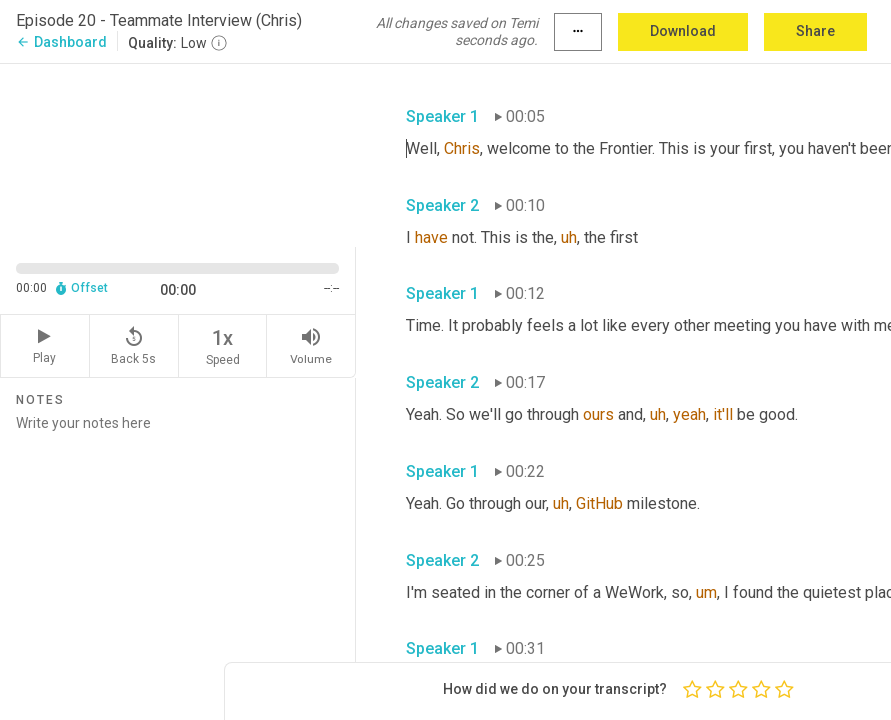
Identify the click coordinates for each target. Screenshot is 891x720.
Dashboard (61, 42)
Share (815, 31)
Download (683, 31)
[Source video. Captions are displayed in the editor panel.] (178, 153)
